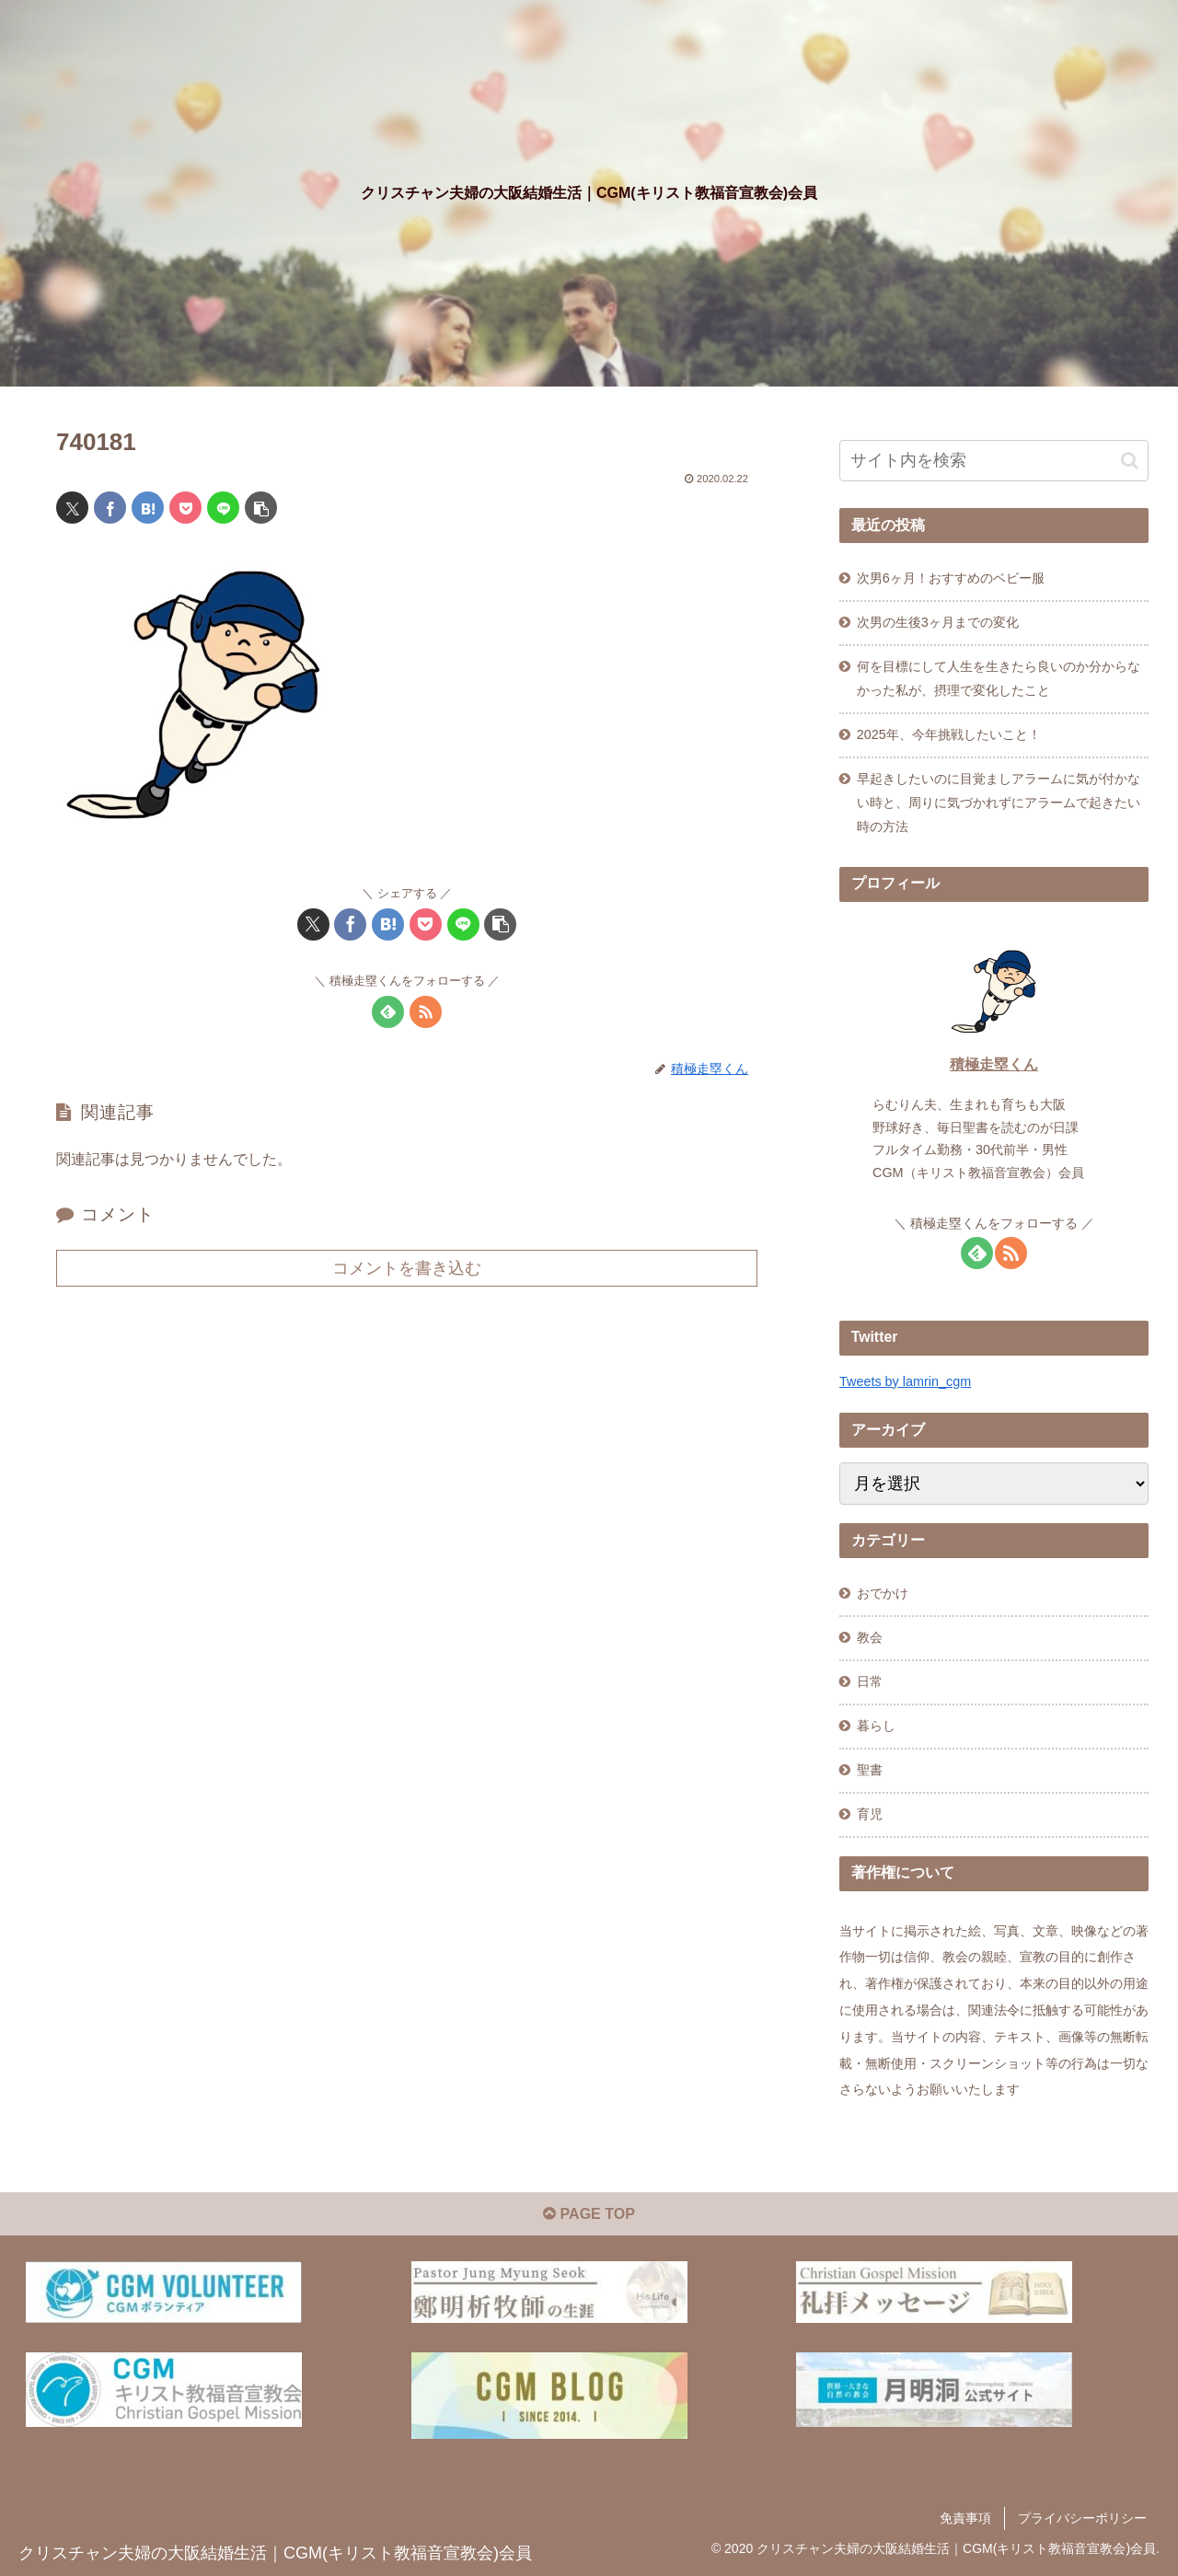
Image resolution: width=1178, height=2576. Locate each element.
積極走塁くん (994, 1064)
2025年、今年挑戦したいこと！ (949, 734)
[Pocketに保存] (185, 507)
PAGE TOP (589, 2214)
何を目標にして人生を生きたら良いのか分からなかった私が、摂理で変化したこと (998, 678)
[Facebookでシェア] (110, 507)
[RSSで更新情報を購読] (426, 1012)
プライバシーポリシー (1082, 2518)
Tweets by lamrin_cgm (905, 1381)
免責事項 (965, 2518)
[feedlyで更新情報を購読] (388, 1012)
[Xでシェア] (72, 507)
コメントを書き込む (406, 1268)
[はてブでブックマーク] (148, 507)
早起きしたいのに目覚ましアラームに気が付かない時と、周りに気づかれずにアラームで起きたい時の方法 (998, 802)
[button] (261, 507)
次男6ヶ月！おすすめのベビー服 (951, 578)
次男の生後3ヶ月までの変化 (938, 622)
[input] (994, 460)
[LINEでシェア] (223, 507)
